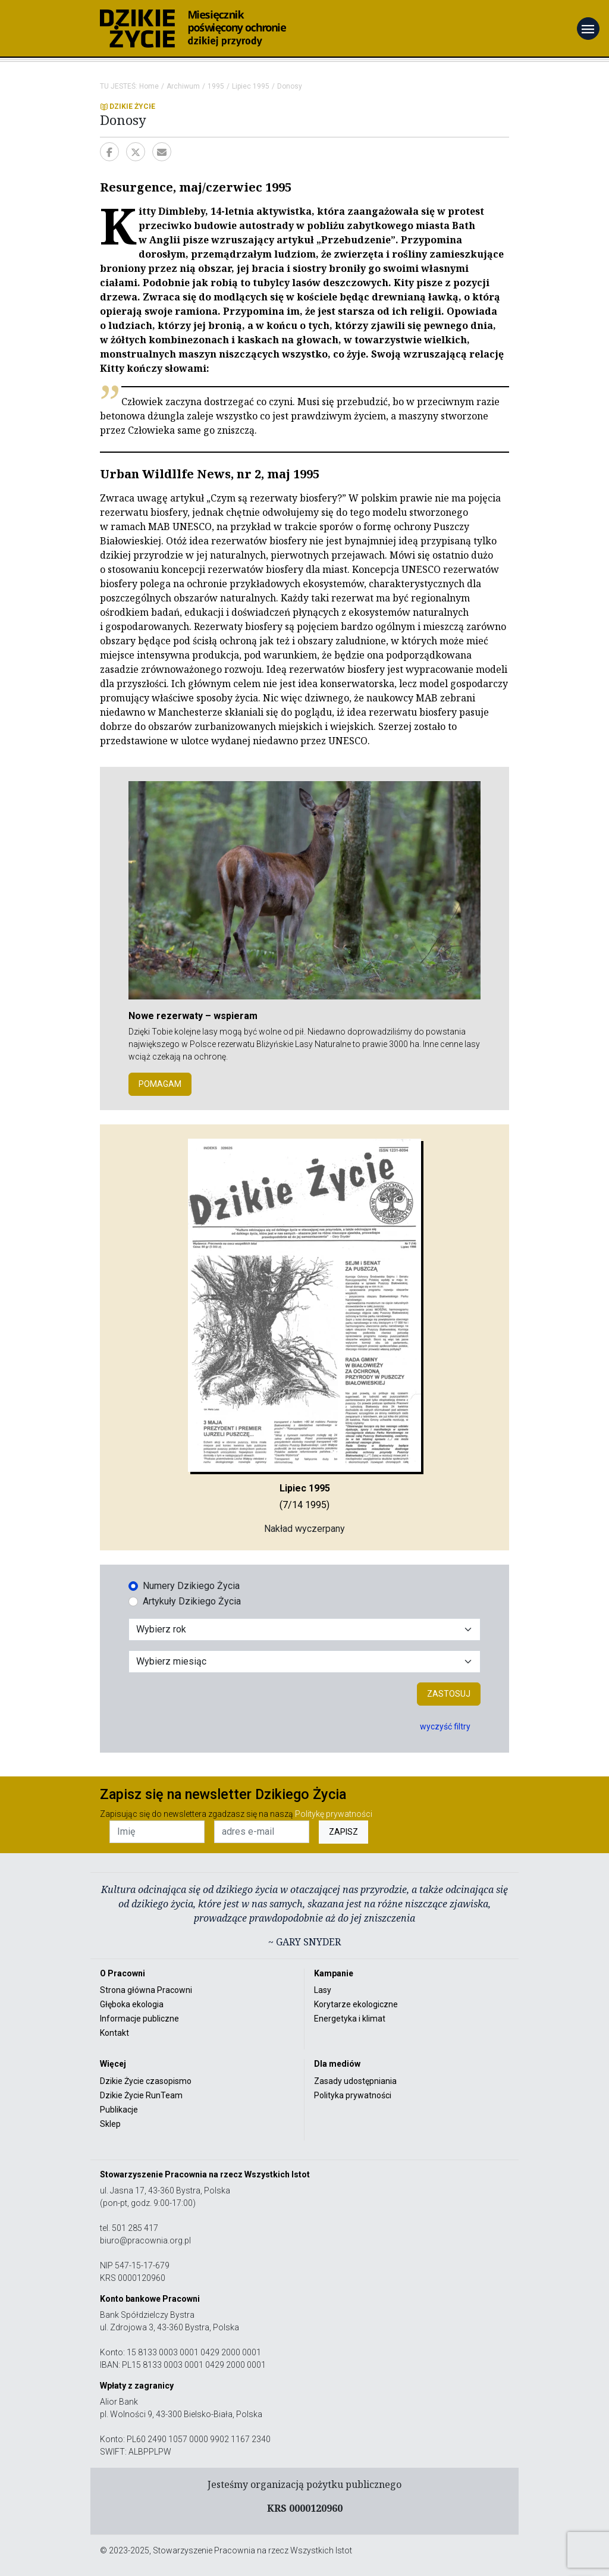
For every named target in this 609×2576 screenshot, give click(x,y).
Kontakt (114, 2033)
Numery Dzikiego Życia (191, 1585)
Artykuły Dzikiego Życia (192, 1601)
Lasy (322, 1990)
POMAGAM (160, 1084)
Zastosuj (448, 1693)
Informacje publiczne (139, 2018)
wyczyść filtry (445, 1726)
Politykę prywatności (333, 1814)
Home (149, 86)
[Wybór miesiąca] (304, 1661)
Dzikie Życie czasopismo (146, 2081)
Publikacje (119, 2109)
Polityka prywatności (352, 2095)
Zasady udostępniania (355, 2081)
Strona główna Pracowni (146, 1990)
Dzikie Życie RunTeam (141, 2095)
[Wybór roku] (304, 1629)
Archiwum (183, 86)
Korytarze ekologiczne (356, 2004)
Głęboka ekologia (132, 2004)
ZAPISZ (343, 1832)
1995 (216, 86)
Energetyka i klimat (349, 2018)
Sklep (110, 2124)
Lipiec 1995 (250, 86)
